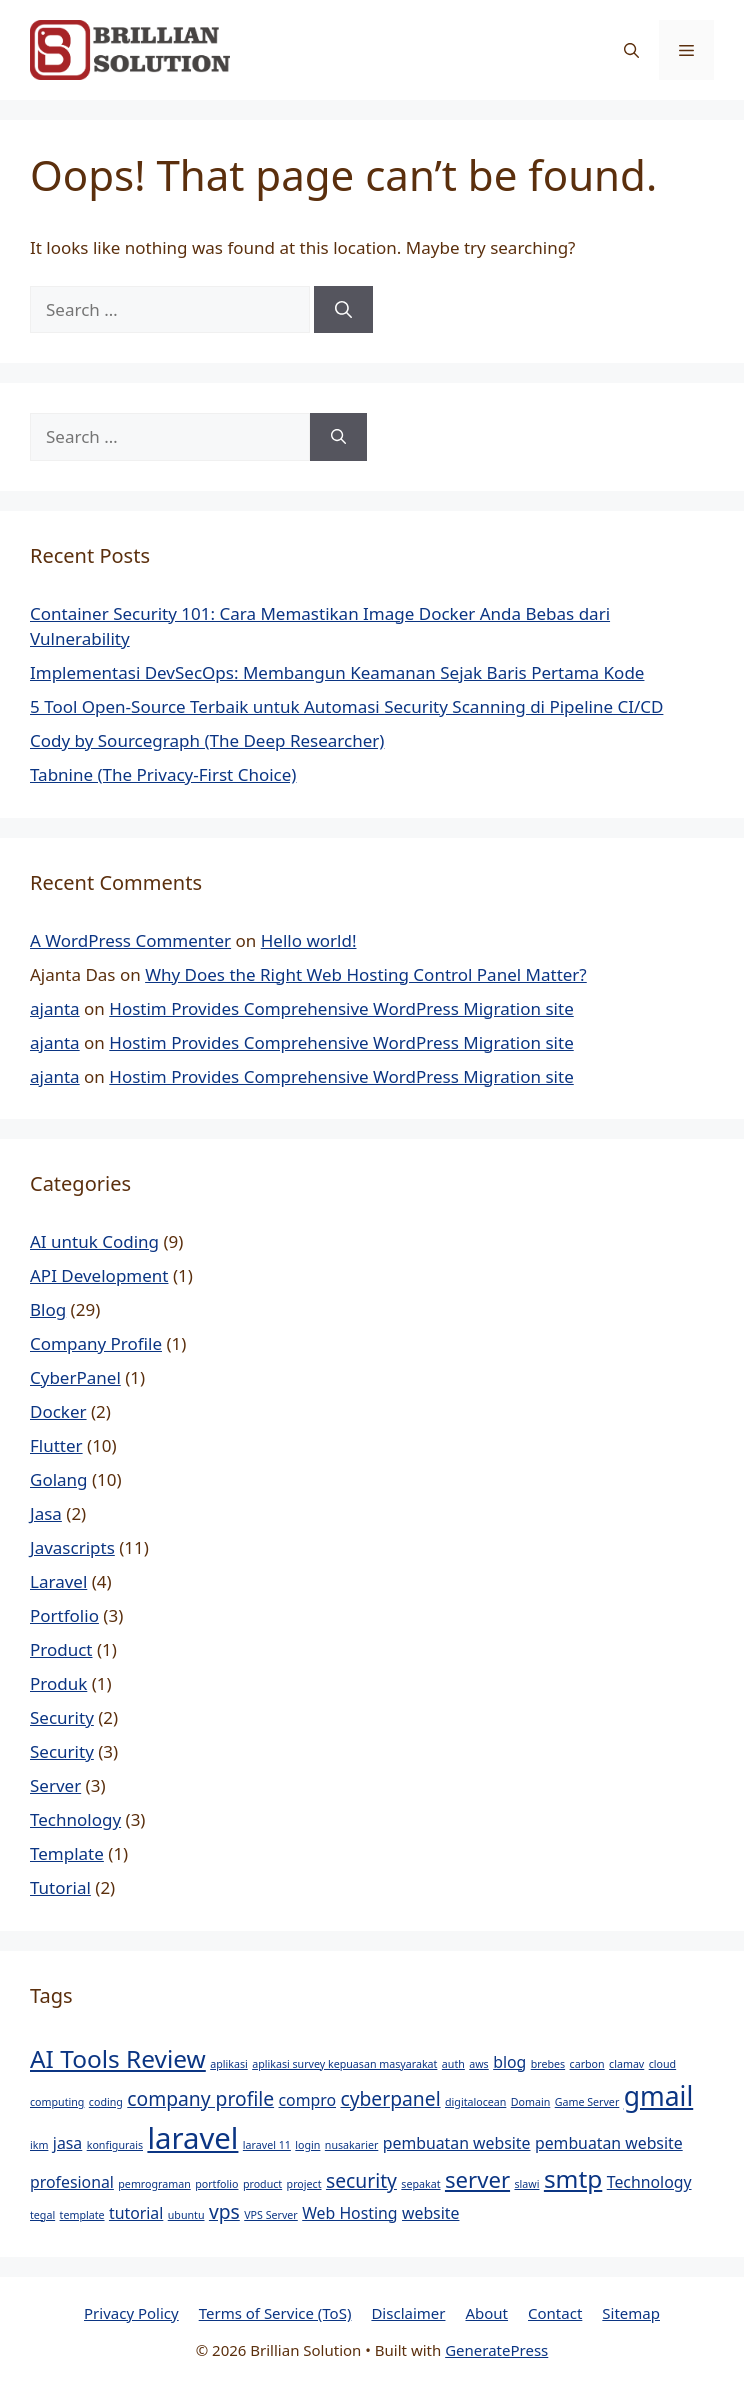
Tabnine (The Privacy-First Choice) (163, 774)
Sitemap (631, 2313)
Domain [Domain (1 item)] (531, 2102)
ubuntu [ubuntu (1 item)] (186, 2215)
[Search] (343, 310)
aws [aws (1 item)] (478, 2064)
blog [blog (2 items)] (509, 2062)
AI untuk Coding (94, 1241)
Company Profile (96, 1343)
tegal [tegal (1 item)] (42, 2215)
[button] (631, 50)
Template (67, 1853)
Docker (58, 1411)
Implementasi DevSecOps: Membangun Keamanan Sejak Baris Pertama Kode (337, 672)
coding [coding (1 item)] (106, 2102)
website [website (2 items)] (430, 2213)
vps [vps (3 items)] (224, 2211)
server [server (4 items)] (477, 2179)
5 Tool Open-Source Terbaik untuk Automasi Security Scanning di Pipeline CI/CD (346, 706)
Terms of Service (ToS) (275, 2313)
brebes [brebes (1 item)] (548, 2064)
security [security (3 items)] (361, 2180)
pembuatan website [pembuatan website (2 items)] (457, 2143)
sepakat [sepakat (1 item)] (420, 2184)
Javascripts (72, 1547)
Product (61, 1649)
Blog (48, 1309)
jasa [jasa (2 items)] (67, 2143)
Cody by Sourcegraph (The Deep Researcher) (207, 740)
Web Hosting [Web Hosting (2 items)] (349, 2213)
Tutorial (60, 1887)
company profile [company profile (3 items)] (200, 2098)
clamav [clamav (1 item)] (626, 2064)
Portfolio (64, 1615)
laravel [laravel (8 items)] (192, 2138)
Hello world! (309, 940)
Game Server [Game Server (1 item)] (587, 2102)
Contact (555, 2313)
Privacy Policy (131, 2313)
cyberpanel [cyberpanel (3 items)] (390, 2098)
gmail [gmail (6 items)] (659, 2096)
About (486, 2313)
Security (62, 1717)
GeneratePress (496, 2350)
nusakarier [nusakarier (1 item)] (351, 2145)
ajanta (55, 1008)
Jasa (46, 1513)
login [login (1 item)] (307, 2145)
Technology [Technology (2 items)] (649, 2182)
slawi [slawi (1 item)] (526, 2184)
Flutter (56, 1445)
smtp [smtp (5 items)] (573, 2178)
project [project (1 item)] (304, 2184)
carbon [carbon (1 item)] (587, 2064)
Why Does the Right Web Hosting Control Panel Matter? (366, 974)
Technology (75, 1819)
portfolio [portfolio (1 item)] (216, 2184)
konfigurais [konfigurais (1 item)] (115, 2145)
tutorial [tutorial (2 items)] (136, 2213)
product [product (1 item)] (262, 2184)
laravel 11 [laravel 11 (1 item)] (267, 2145)
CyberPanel (75, 1377)
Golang (59, 1479)
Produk (58, 1683)
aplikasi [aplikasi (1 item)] (229, 2064)
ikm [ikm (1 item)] (39, 2145)
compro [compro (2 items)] (308, 2100)
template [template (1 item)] (82, 2215)
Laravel (58, 1581)
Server (55, 1785)
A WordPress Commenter (130, 940)
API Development (99, 1275)
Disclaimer (408, 2313)
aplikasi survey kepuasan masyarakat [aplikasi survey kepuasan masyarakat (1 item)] (344, 2064)
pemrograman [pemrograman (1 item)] (154, 2184)
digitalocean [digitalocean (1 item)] (475, 2102)
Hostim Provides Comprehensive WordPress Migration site (341, 1008)
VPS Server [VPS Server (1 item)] (271, 2215)
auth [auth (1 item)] (453, 2064)
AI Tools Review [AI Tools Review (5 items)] (118, 2058)
